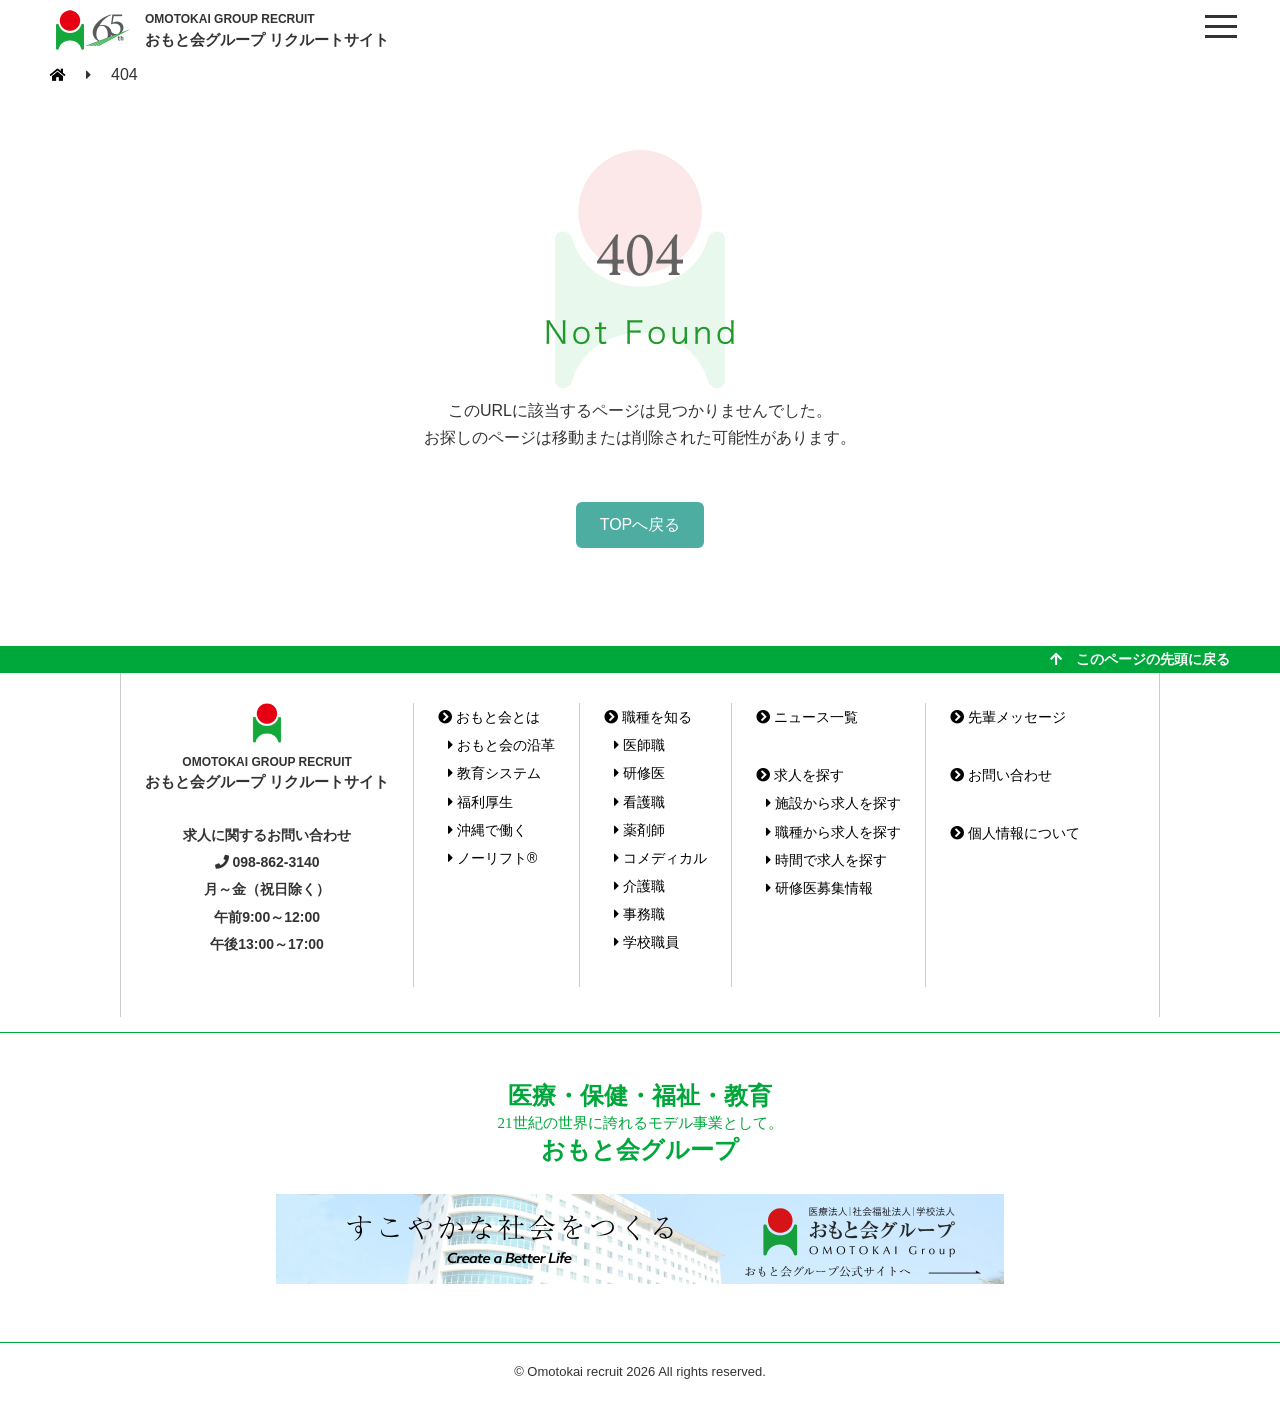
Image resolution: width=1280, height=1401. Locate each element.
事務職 (639, 914)
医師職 (639, 745)
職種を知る (648, 717)
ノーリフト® (492, 858)
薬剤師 (639, 830)
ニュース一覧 (807, 717)
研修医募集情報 (819, 888)
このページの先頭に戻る (1140, 659)
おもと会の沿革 (501, 745)
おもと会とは (489, 717)
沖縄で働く (487, 830)
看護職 (639, 802)
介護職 (639, 886)
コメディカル (660, 858)
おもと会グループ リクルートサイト (267, 29)
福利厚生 (480, 802)
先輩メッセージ (1008, 717)
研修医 (639, 773)
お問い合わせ (1001, 775)
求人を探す (800, 775)
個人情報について (1015, 833)
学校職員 (646, 942)
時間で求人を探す (826, 860)
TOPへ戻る (640, 524)
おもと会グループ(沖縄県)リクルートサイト (90, 30)
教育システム (494, 773)
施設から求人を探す (833, 803)
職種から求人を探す (833, 832)
